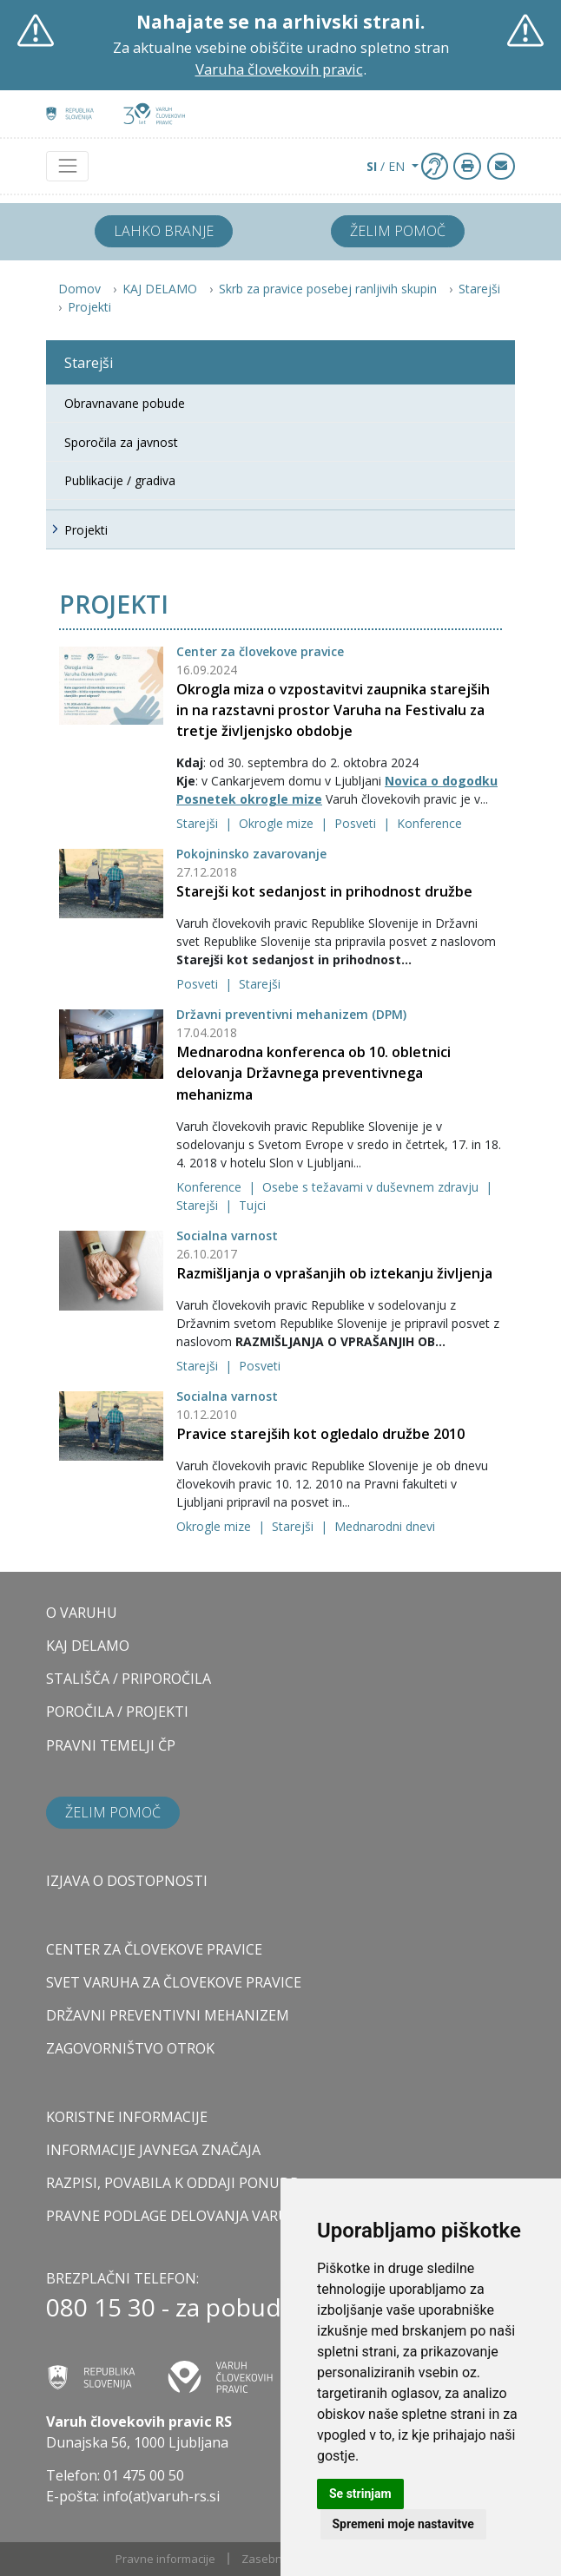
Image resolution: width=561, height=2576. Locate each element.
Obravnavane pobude (124, 403)
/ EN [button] (387, 166)
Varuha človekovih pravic (279, 69)
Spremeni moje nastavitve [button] (403, 2524)
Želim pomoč (398, 230)
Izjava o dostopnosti (127, 1880)
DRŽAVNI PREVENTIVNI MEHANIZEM (167, 2015)
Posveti (357, 823)
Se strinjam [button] (360, 2493)
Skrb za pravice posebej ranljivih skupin (328, 288)
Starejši (479, 288)
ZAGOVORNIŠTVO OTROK (130, 2048)
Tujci (252, 1205)
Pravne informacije (165, 2559)
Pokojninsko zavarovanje (251, 853)
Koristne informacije (127, 2116)
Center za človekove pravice (260, 651)
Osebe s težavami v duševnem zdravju (372, 1187)
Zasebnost (270, 2559)
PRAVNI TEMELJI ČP (110, 1745)
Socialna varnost (227, 1235)
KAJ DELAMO (159, 288)
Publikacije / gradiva (119, 480)
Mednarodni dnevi (384, 1526)
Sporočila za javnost (121, 442)
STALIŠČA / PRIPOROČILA (128, 1678)
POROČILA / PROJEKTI (117, 1711)
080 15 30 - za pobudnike (187, 2306)
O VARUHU (81, 1612)
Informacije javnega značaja (153, 2149)
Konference (429, 823)
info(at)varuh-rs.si (161, 2496)
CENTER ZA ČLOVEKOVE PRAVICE (154, 1949)
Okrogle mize (278, 823)
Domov (79, 288)
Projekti (89, 307)
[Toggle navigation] (67, 166)
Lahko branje (164, 230)
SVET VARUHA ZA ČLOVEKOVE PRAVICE (173, 1982)
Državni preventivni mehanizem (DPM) (291, 1014)
